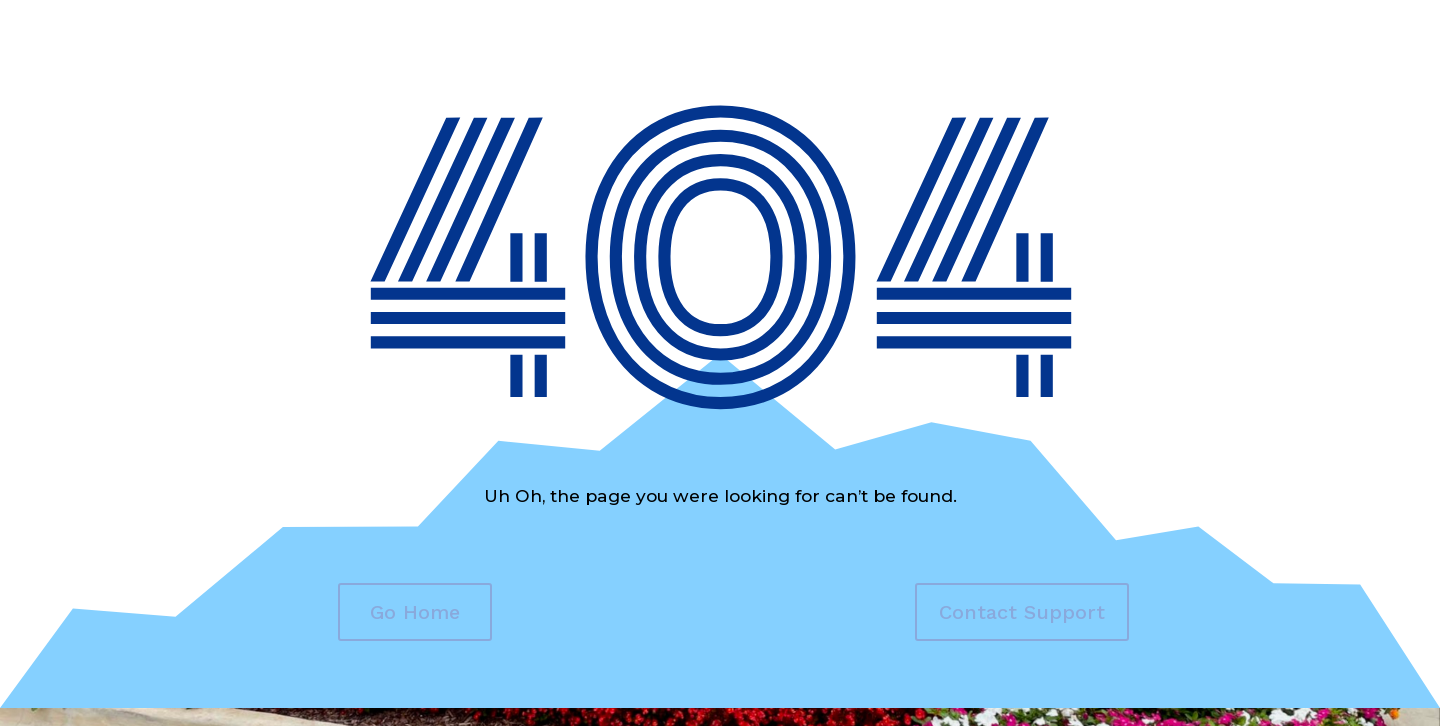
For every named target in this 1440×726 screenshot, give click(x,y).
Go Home (415, 612)
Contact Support (1022, 612)
